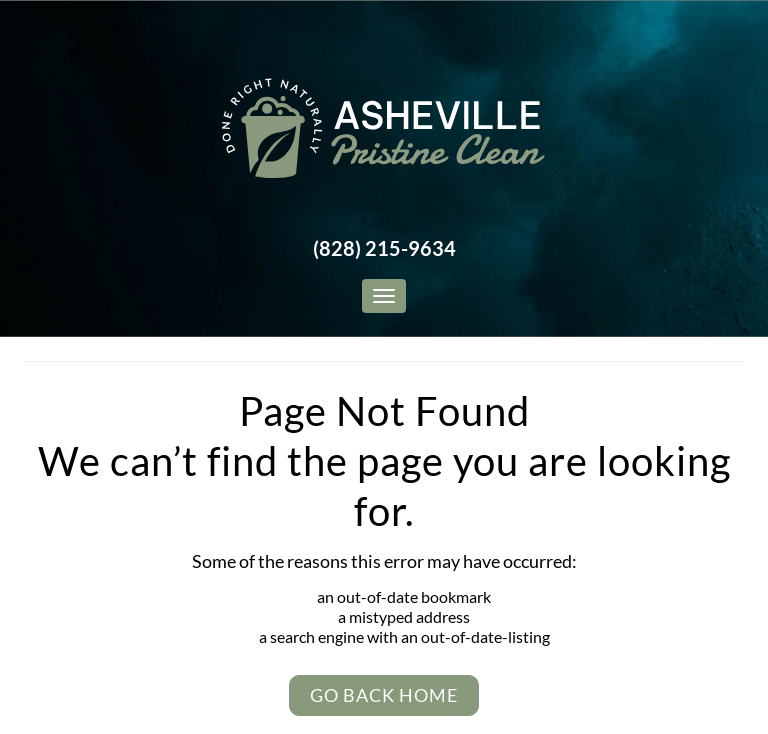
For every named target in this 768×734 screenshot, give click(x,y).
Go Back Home (384, 695)
